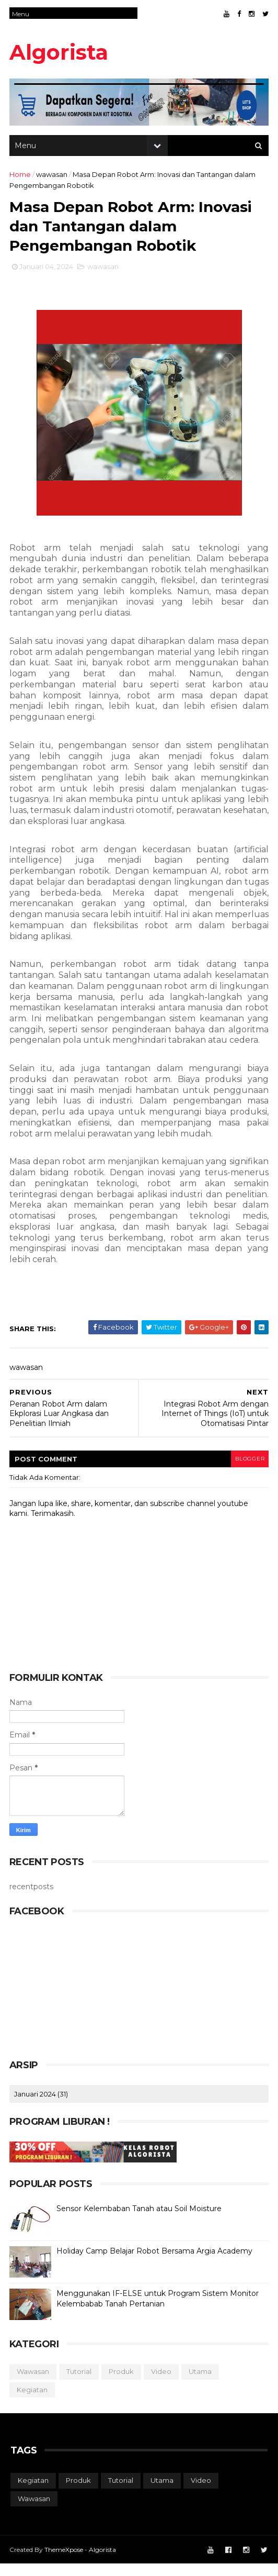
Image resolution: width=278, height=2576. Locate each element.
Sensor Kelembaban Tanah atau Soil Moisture (140, 2221)
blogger (247, 1471)
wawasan (52, 179)
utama (201, 2384)
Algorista (59, 52)
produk (122, 2384)
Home (21, 179)
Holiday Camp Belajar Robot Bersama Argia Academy (155, 2264)
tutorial (79, 2384)
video (162, 2384)
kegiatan (33, 2402)
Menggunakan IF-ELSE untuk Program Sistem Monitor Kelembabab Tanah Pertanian (158, 2312)
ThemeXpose (64, 2562)
